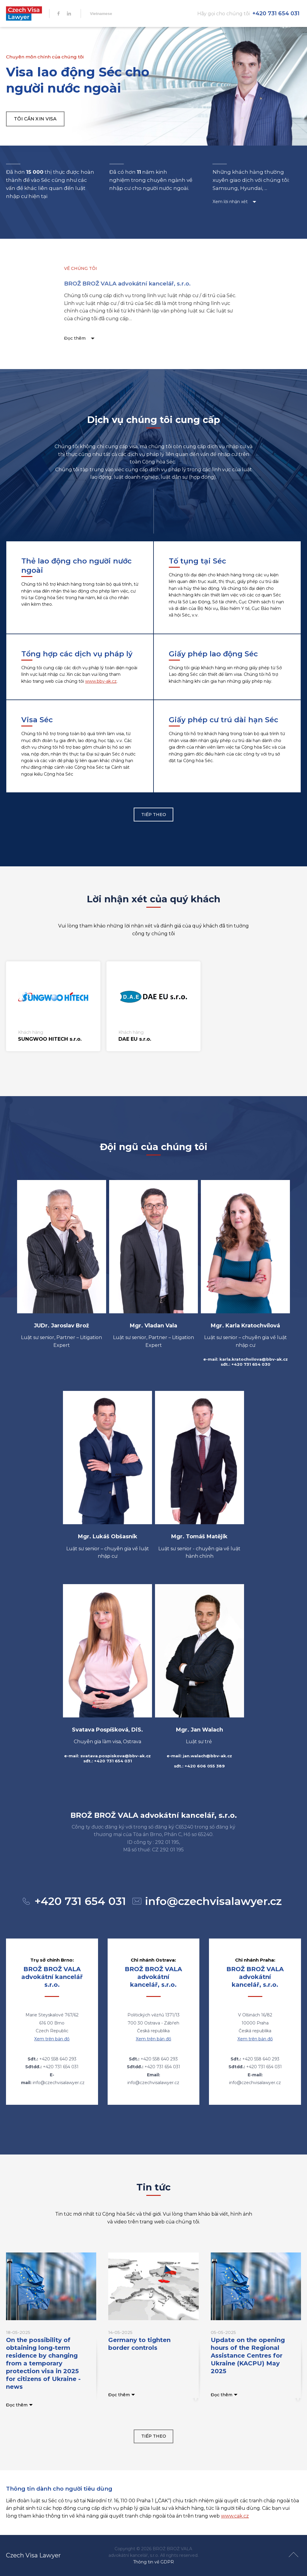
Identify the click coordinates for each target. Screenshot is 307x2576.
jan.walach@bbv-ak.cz (207, 1755)
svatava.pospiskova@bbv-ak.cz (115, 1755)
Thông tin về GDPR (153, 2562)
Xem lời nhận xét (228, 201)
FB (58, 13)
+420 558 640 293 (57, 2059)
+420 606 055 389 (205, 1766)
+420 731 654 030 (250, 1364)
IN (68, 13)
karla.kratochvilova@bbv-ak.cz (253, 1359)
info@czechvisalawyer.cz (213, 1901)
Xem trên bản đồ (52, 2039)
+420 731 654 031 (276, 13)
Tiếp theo (153, 814)
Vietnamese (101, 13)
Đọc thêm (71, 338)
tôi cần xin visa (35, 119)
